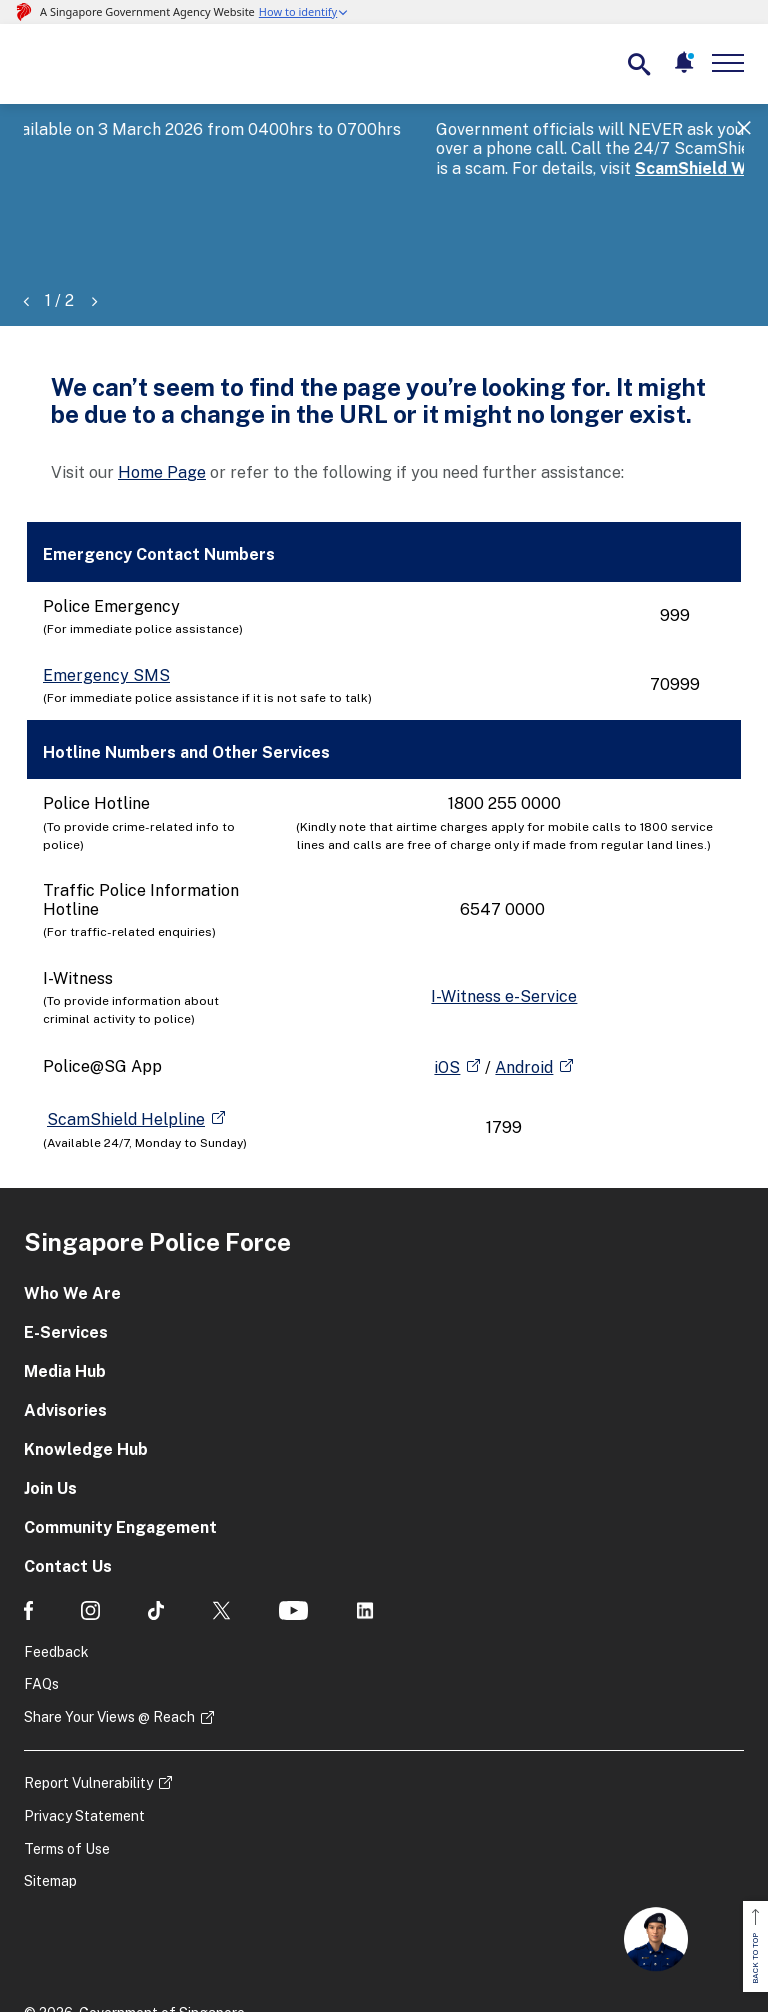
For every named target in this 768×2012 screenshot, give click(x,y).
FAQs (41, 1589)
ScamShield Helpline (126, 1023)
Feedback (56, 1556)
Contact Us (68, 1470)
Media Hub (65, 1275)
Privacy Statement (84, 1720)
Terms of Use (67, 1753)
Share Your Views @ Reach (109, 1621)
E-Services (66, 1236)
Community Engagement (120, 1431)
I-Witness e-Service (504, 900)
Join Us (50, 1392)
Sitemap (50, 1786)
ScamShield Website (304, 168)
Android (524, 971)
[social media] (28, 1514)
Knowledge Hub (86, 1353)
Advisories (65, 1314)
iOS (447, 971)
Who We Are (72, 1197)
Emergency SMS (106, 579)
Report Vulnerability (88, 1687)
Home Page (162, 376)
